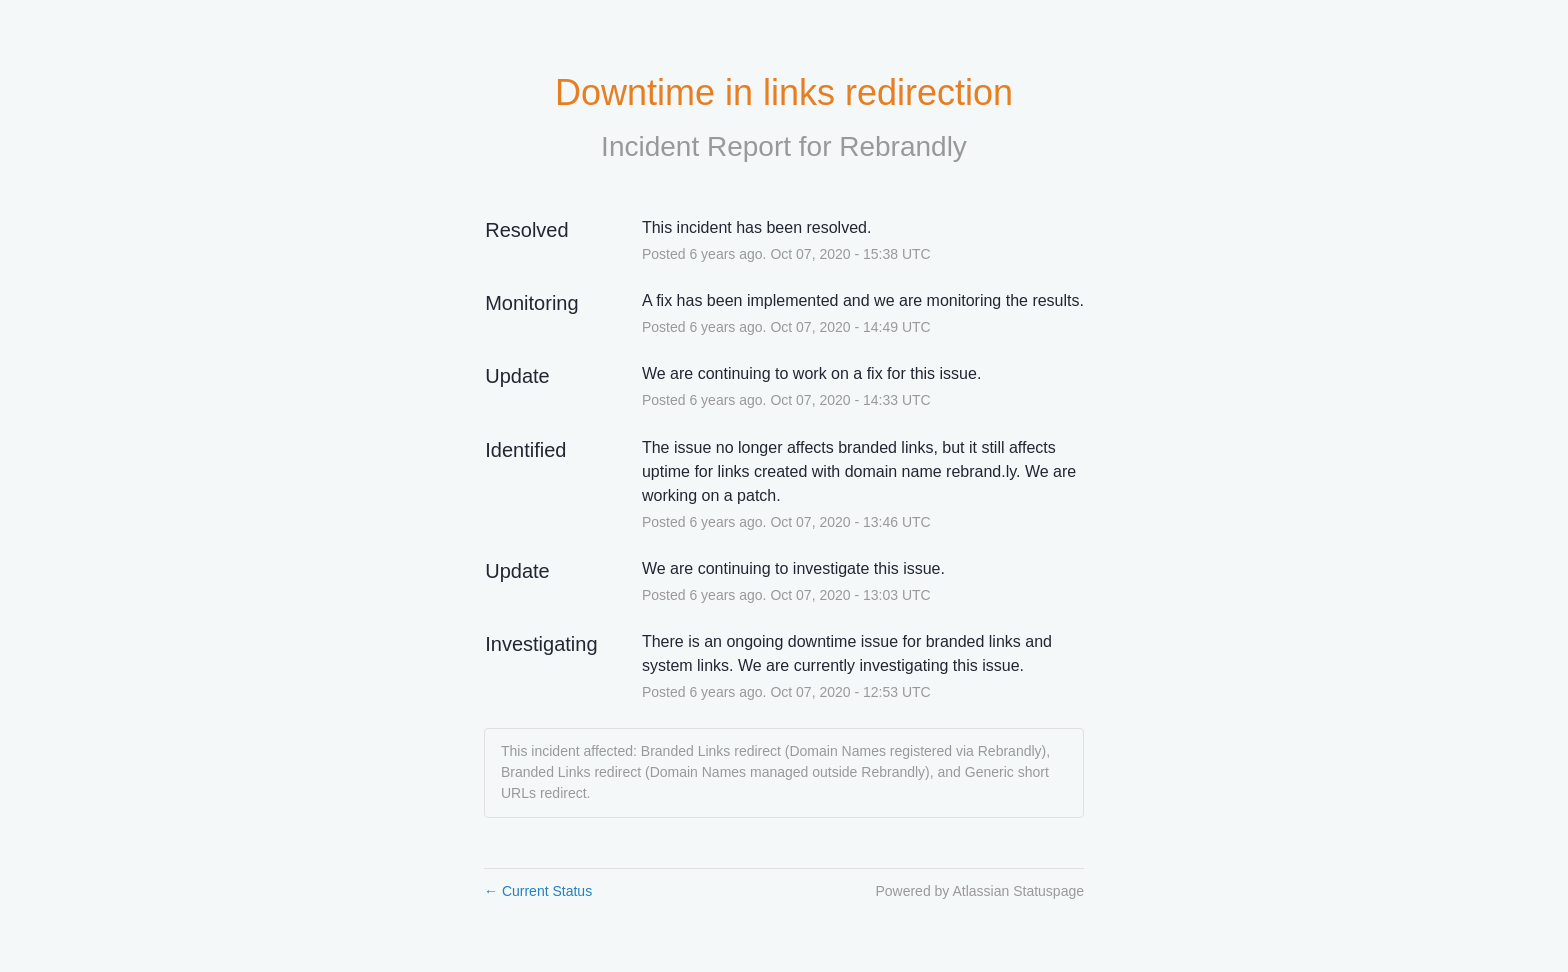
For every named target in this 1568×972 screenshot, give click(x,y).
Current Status (538, 891)
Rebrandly (903, 146)
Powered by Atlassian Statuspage (979, 891)
